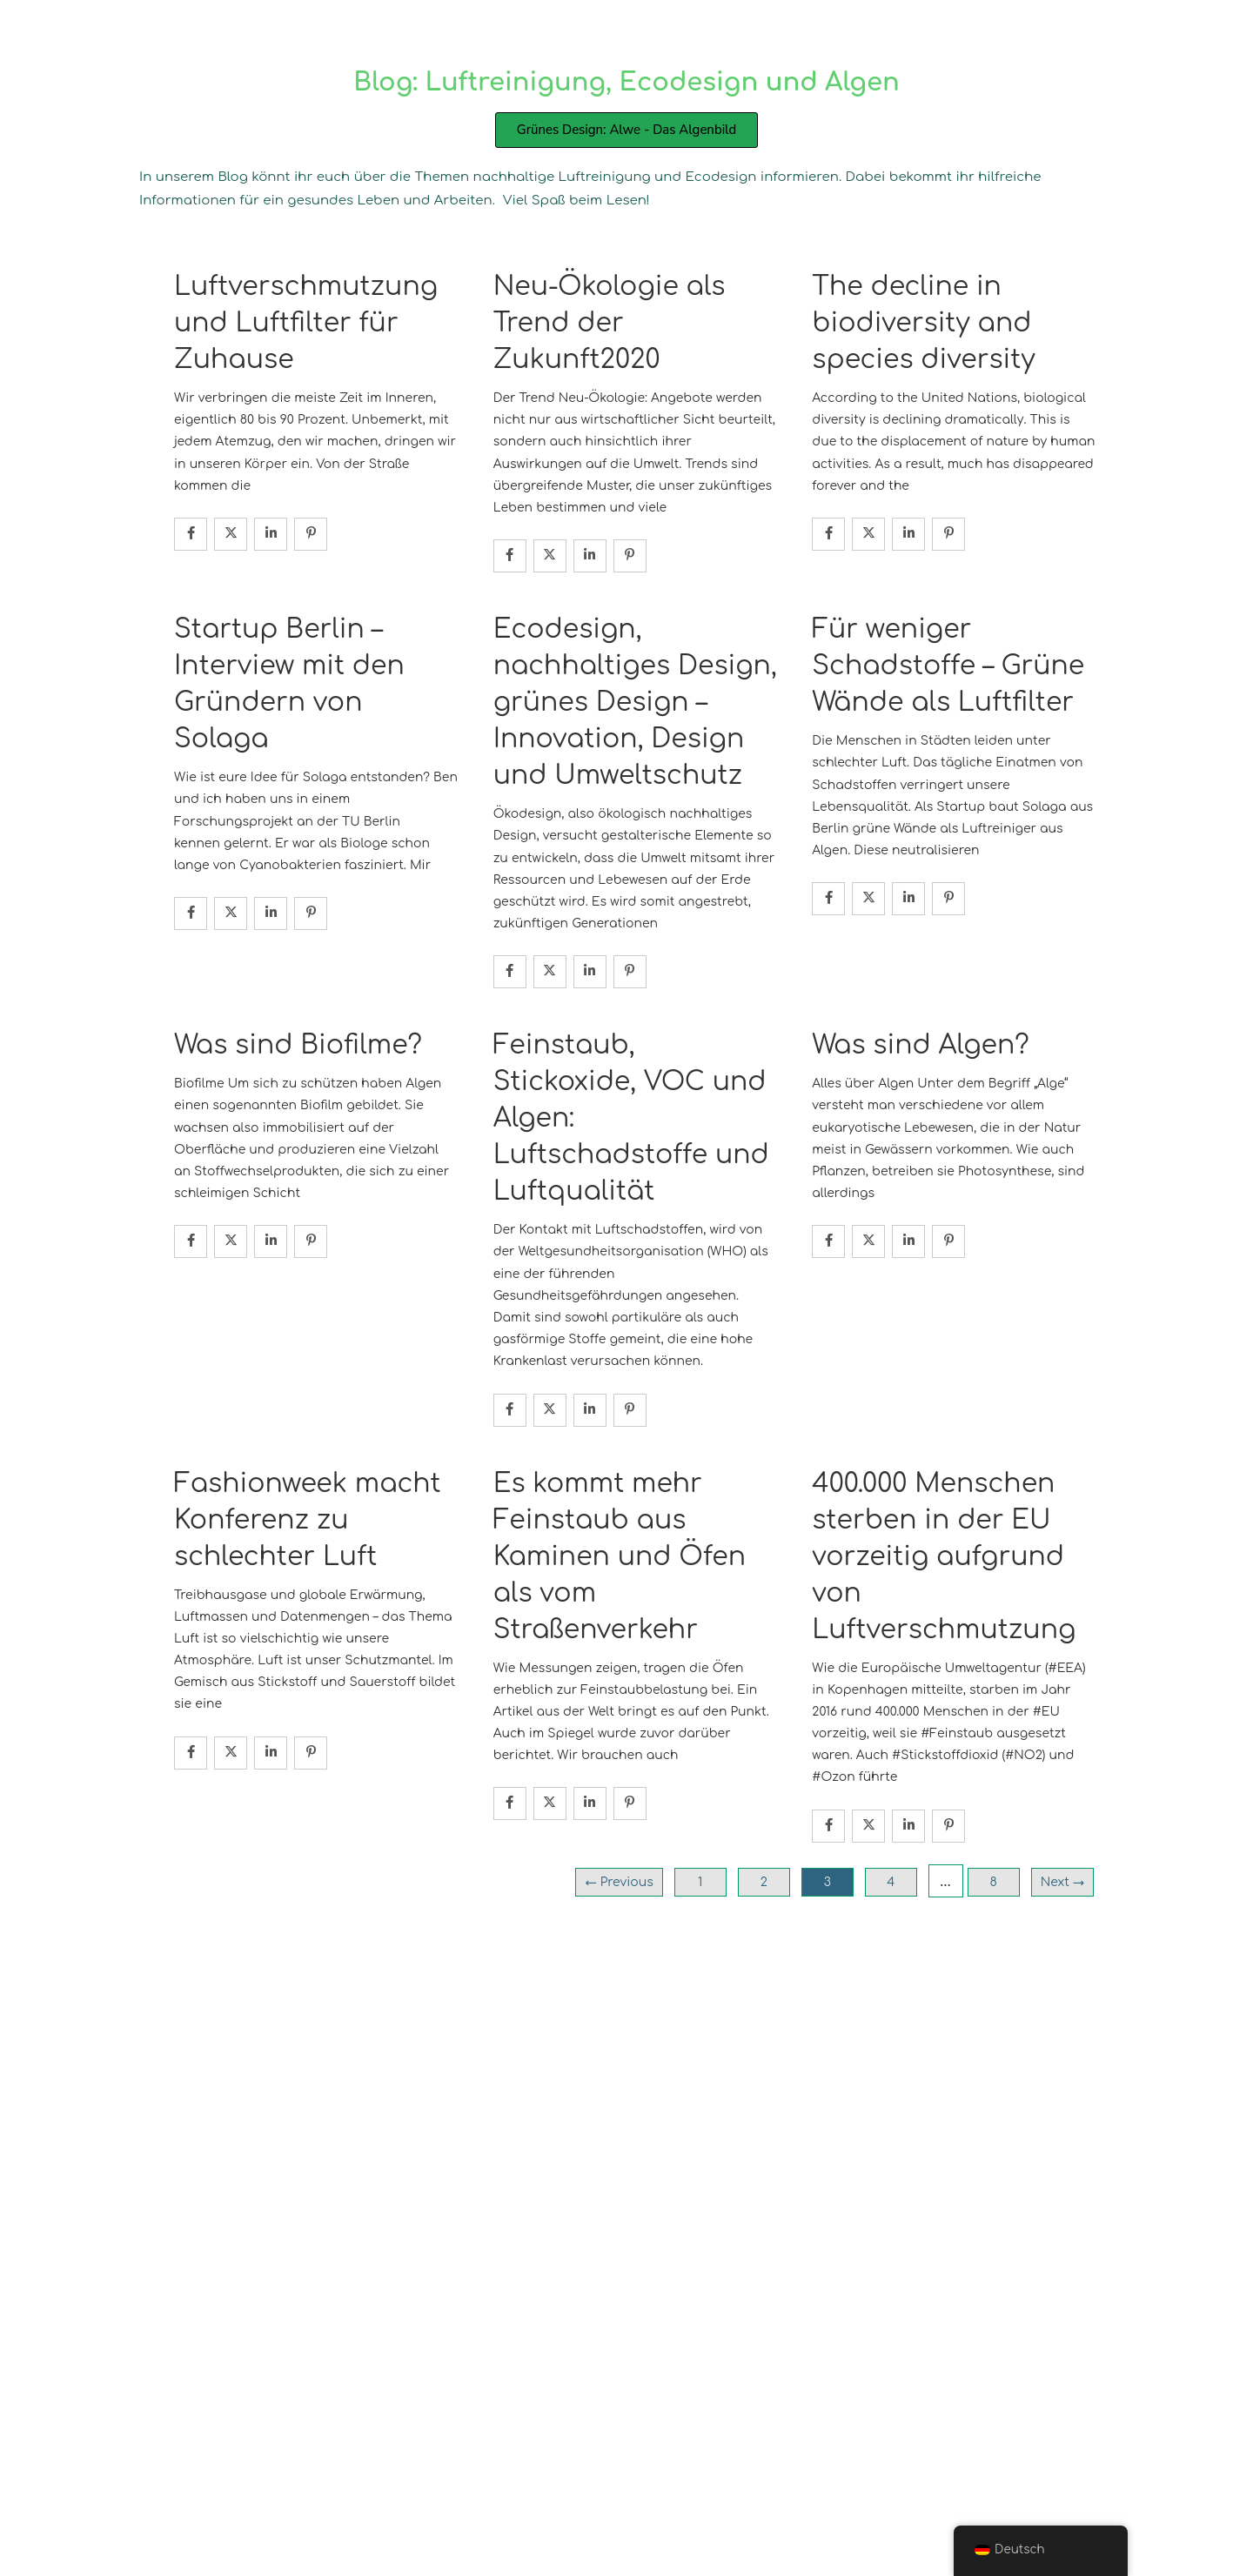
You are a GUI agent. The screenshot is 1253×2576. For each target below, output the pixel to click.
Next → (1062, 1882)
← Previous (619, 1882)
